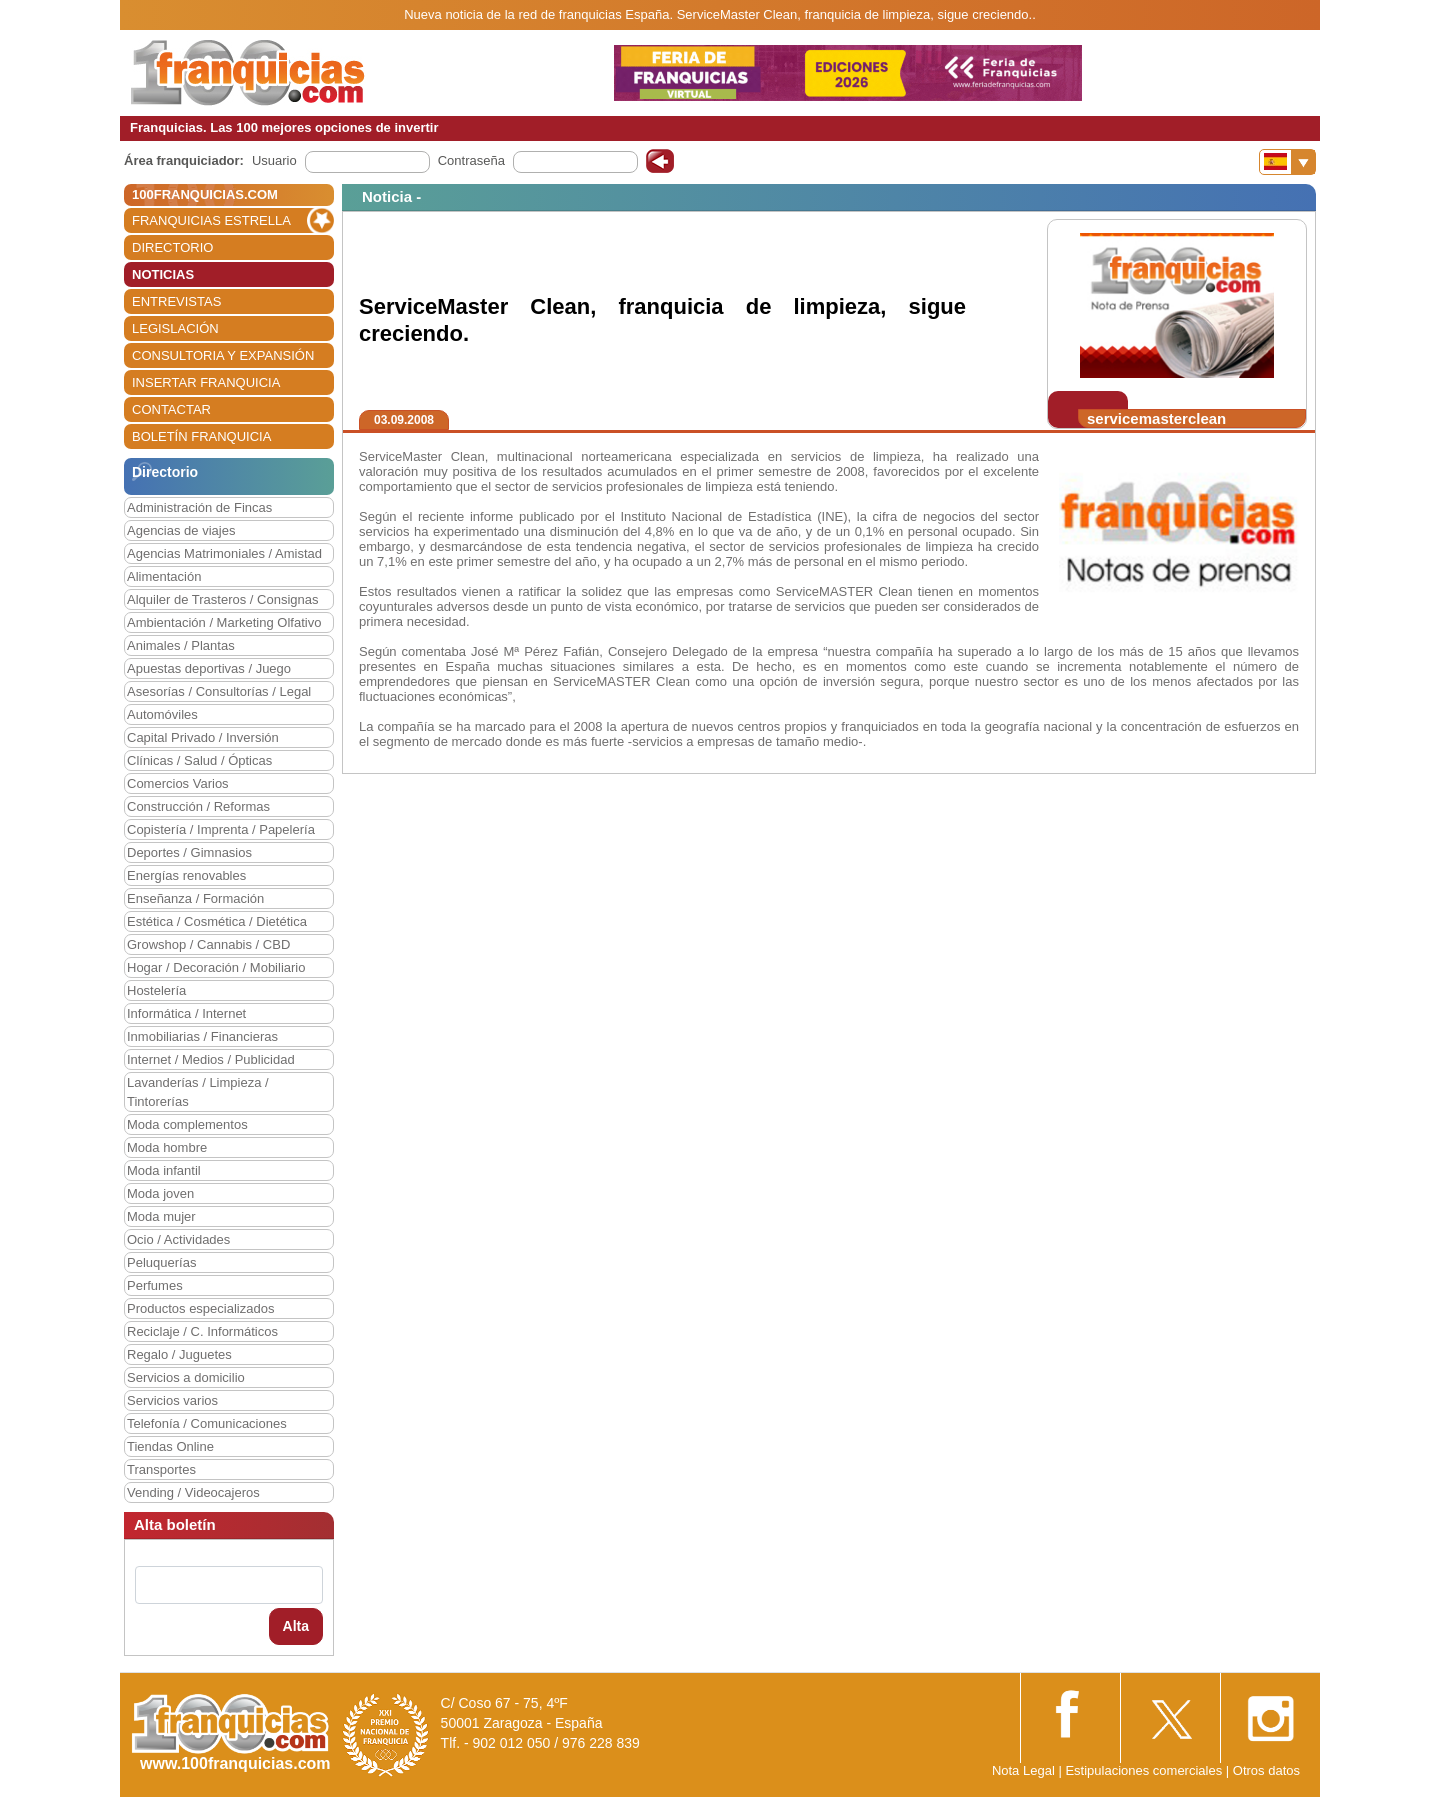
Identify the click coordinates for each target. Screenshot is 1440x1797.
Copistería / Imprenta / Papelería (221, 829)
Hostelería (156, 990)
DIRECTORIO (172, 247)
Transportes (161, 1469)
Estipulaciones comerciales (1145, 1770)
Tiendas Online (170, 1446)
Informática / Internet (186, 1013)
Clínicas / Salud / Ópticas (199, 760)
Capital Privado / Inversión (203, 737)
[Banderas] (1287, 162)
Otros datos (1266, 1770)
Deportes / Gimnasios (189, 852)
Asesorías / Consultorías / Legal (219, 691)
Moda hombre (167, 1147)
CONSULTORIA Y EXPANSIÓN (223, 355)
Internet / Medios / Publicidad (211, 1059)
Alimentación (164, 576)
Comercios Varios (178, 783)
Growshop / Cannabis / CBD (208, 944)
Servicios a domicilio (186, 1377)
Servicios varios (172, 1400)
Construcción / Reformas (198, 806)
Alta (296, 1626)
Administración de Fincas (199, 507)
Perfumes (155, 1285)
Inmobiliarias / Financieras (202, 1036)
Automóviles (162, 714)
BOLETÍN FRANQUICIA (201, 436)
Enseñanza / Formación (195, 898)
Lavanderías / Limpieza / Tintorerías (198, 1092)
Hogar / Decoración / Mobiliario (216, 967)
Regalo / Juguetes (179, 1354)
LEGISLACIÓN (175, 328)
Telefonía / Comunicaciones (207, 1423)
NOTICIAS (163, 274)
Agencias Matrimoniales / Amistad (224, 553)
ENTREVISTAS (176, 301)
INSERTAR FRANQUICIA (206, 382)
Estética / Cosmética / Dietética (217, 921)
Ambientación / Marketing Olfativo (224, 622)
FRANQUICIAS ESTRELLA (211, 220)
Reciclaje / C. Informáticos (202, 1331)
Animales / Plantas (181, 645)
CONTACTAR (171, 409)
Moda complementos (187, 1124)
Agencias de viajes (181, 530)
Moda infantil (164, 1170)
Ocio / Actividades (178, 1239)
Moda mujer (161, 1216)
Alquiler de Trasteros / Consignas (222, 599)
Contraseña (471, 160)
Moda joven (160, 1193)
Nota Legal (1023, 1770)
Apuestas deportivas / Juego (209, 668)
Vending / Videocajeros (193, 1492)
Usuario (274, 160)
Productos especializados (200, 1308)
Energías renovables (186, 875)
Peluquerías (161, 1262)
